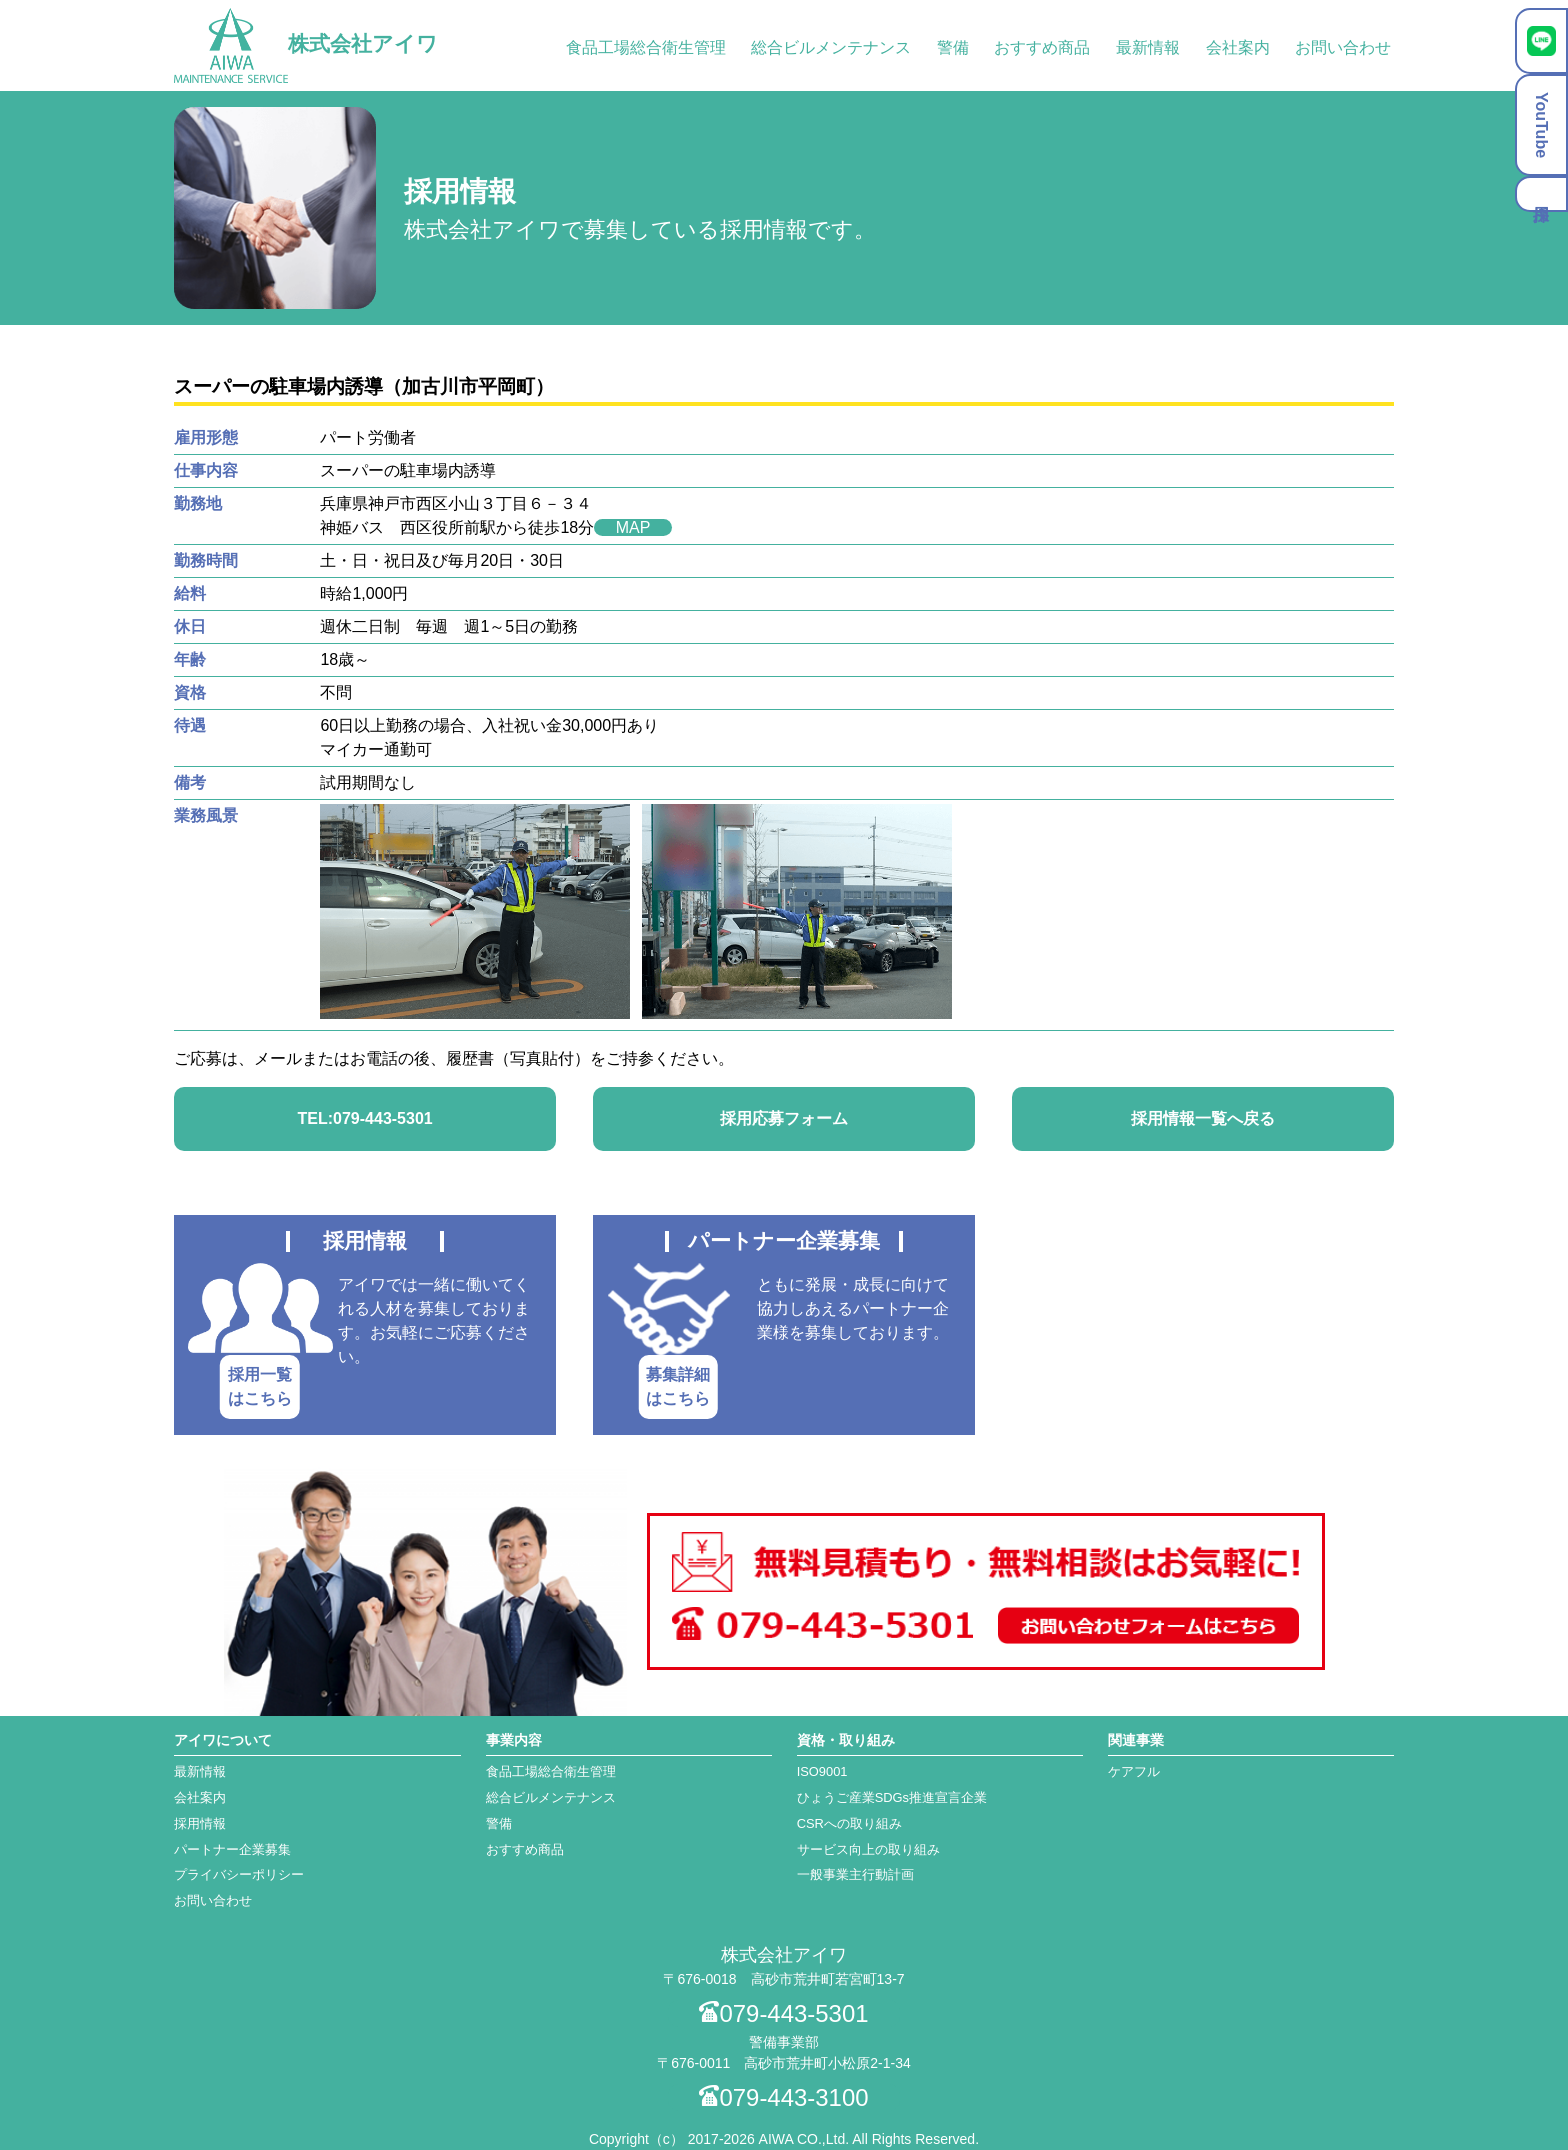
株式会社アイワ (306, 43)
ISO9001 (822, 1771)
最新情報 (1148, 47)
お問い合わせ (1343, 47)
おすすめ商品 (1042, 47)
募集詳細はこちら (678, 1386)
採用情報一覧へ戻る (1203, 1118)
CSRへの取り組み (849, 1823)
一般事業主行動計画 (855, 1874)
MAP (633, 527)
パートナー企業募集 (232, 1849)
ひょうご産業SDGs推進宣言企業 (892, 1797)
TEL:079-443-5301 (365, 1118)
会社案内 (1238, 47)
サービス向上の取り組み (868, 1849)
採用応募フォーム (784, 1118)
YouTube (1541, 125)
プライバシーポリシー (239, 1874)
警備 (953, 47)
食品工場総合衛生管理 (646, 47)
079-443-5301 (783, 2013)
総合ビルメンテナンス (831, 47)
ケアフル (1134, 1771)
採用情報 (200, 1823)
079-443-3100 (783, 2097)
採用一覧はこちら (260, 1386)
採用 (1541, 194)
